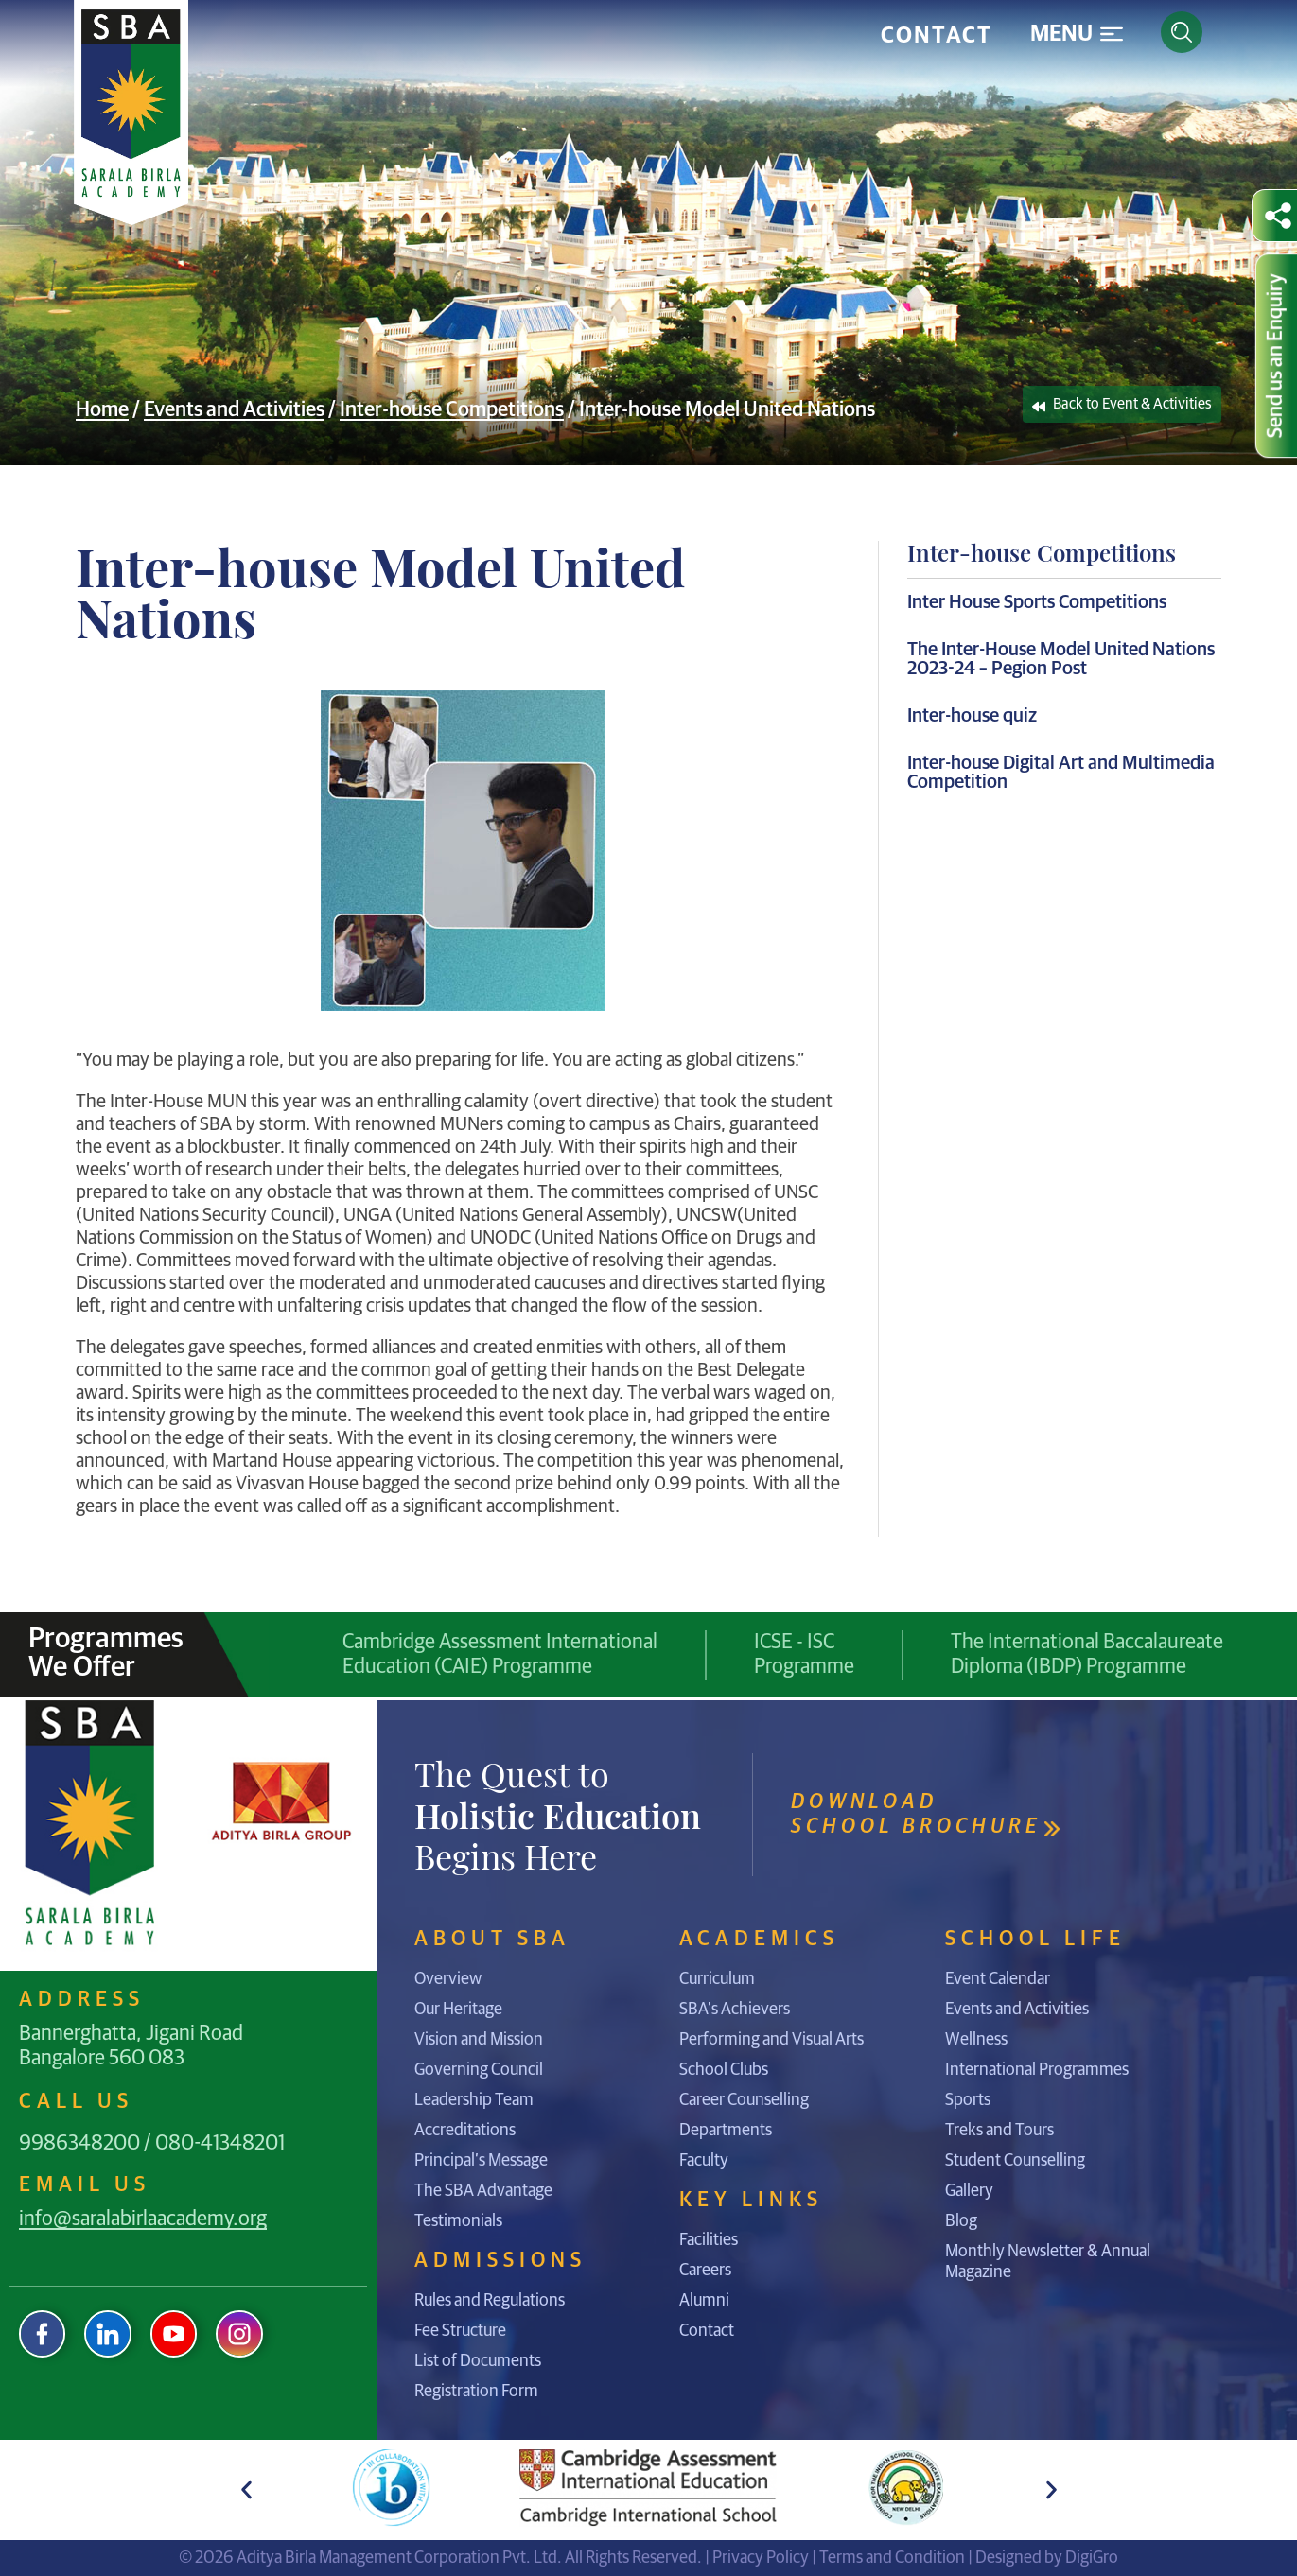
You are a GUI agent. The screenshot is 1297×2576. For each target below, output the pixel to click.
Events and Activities (234, 410)
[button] (246, 2489)
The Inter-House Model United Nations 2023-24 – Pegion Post (1061, 659)
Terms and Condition (892, 2558)
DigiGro (1091, 2558)
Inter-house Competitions (452, 410)
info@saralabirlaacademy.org (143, 2219)
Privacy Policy (760, 2558)
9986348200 (79, 2143)
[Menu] (1111, 34)
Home (102, 410)
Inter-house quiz (972, 715)
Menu (1061, 34)
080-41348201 (220, 2143)
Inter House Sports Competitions (1036, 602)
